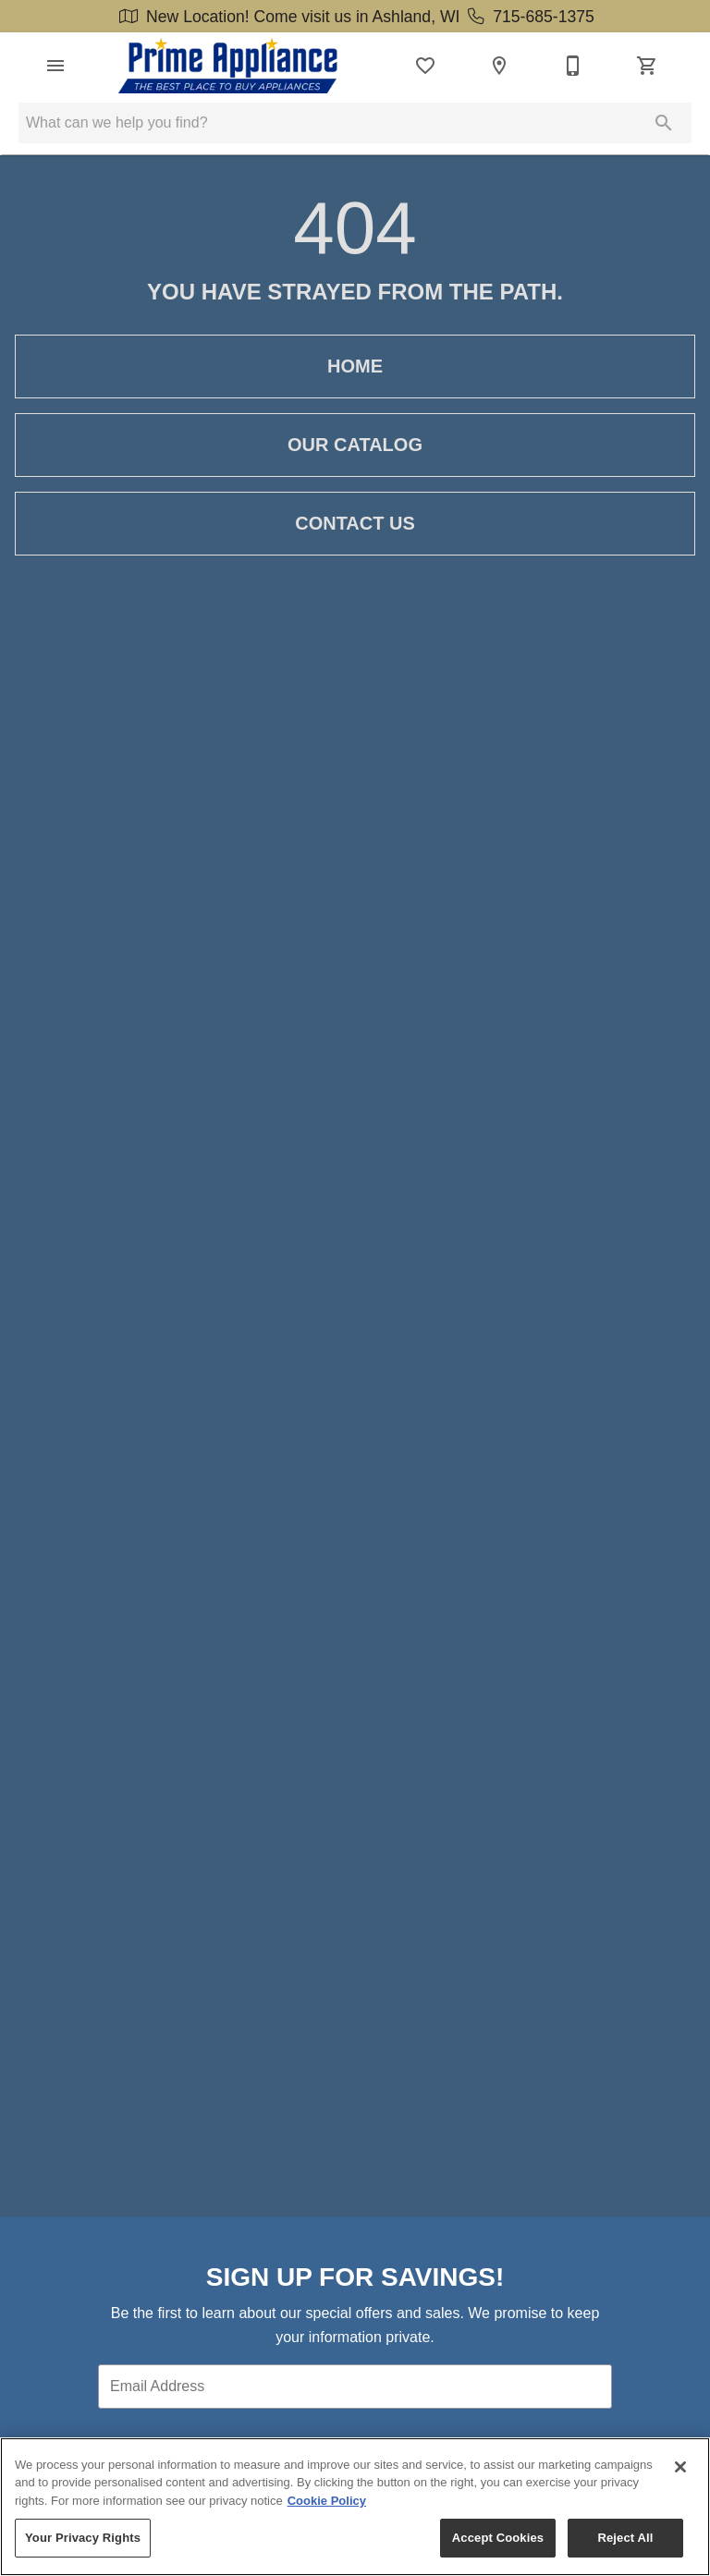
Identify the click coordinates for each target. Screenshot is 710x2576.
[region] (355, 2506)
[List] (425, 65)
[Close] (680, 2467)
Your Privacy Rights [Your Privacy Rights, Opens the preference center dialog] (83, 2538)
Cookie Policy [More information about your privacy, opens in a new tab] (327, 2501)
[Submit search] (663, 123)
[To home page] (227, 65)
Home (355, 366)
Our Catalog (355, 445)
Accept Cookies (498, 2538)
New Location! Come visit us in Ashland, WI (290, 16)
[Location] (499, 65)
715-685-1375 (529, 16)
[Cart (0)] (647, 65)
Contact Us (355, 524)
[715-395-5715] (573, 65)
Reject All (625, 2538)
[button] (55, 65)
